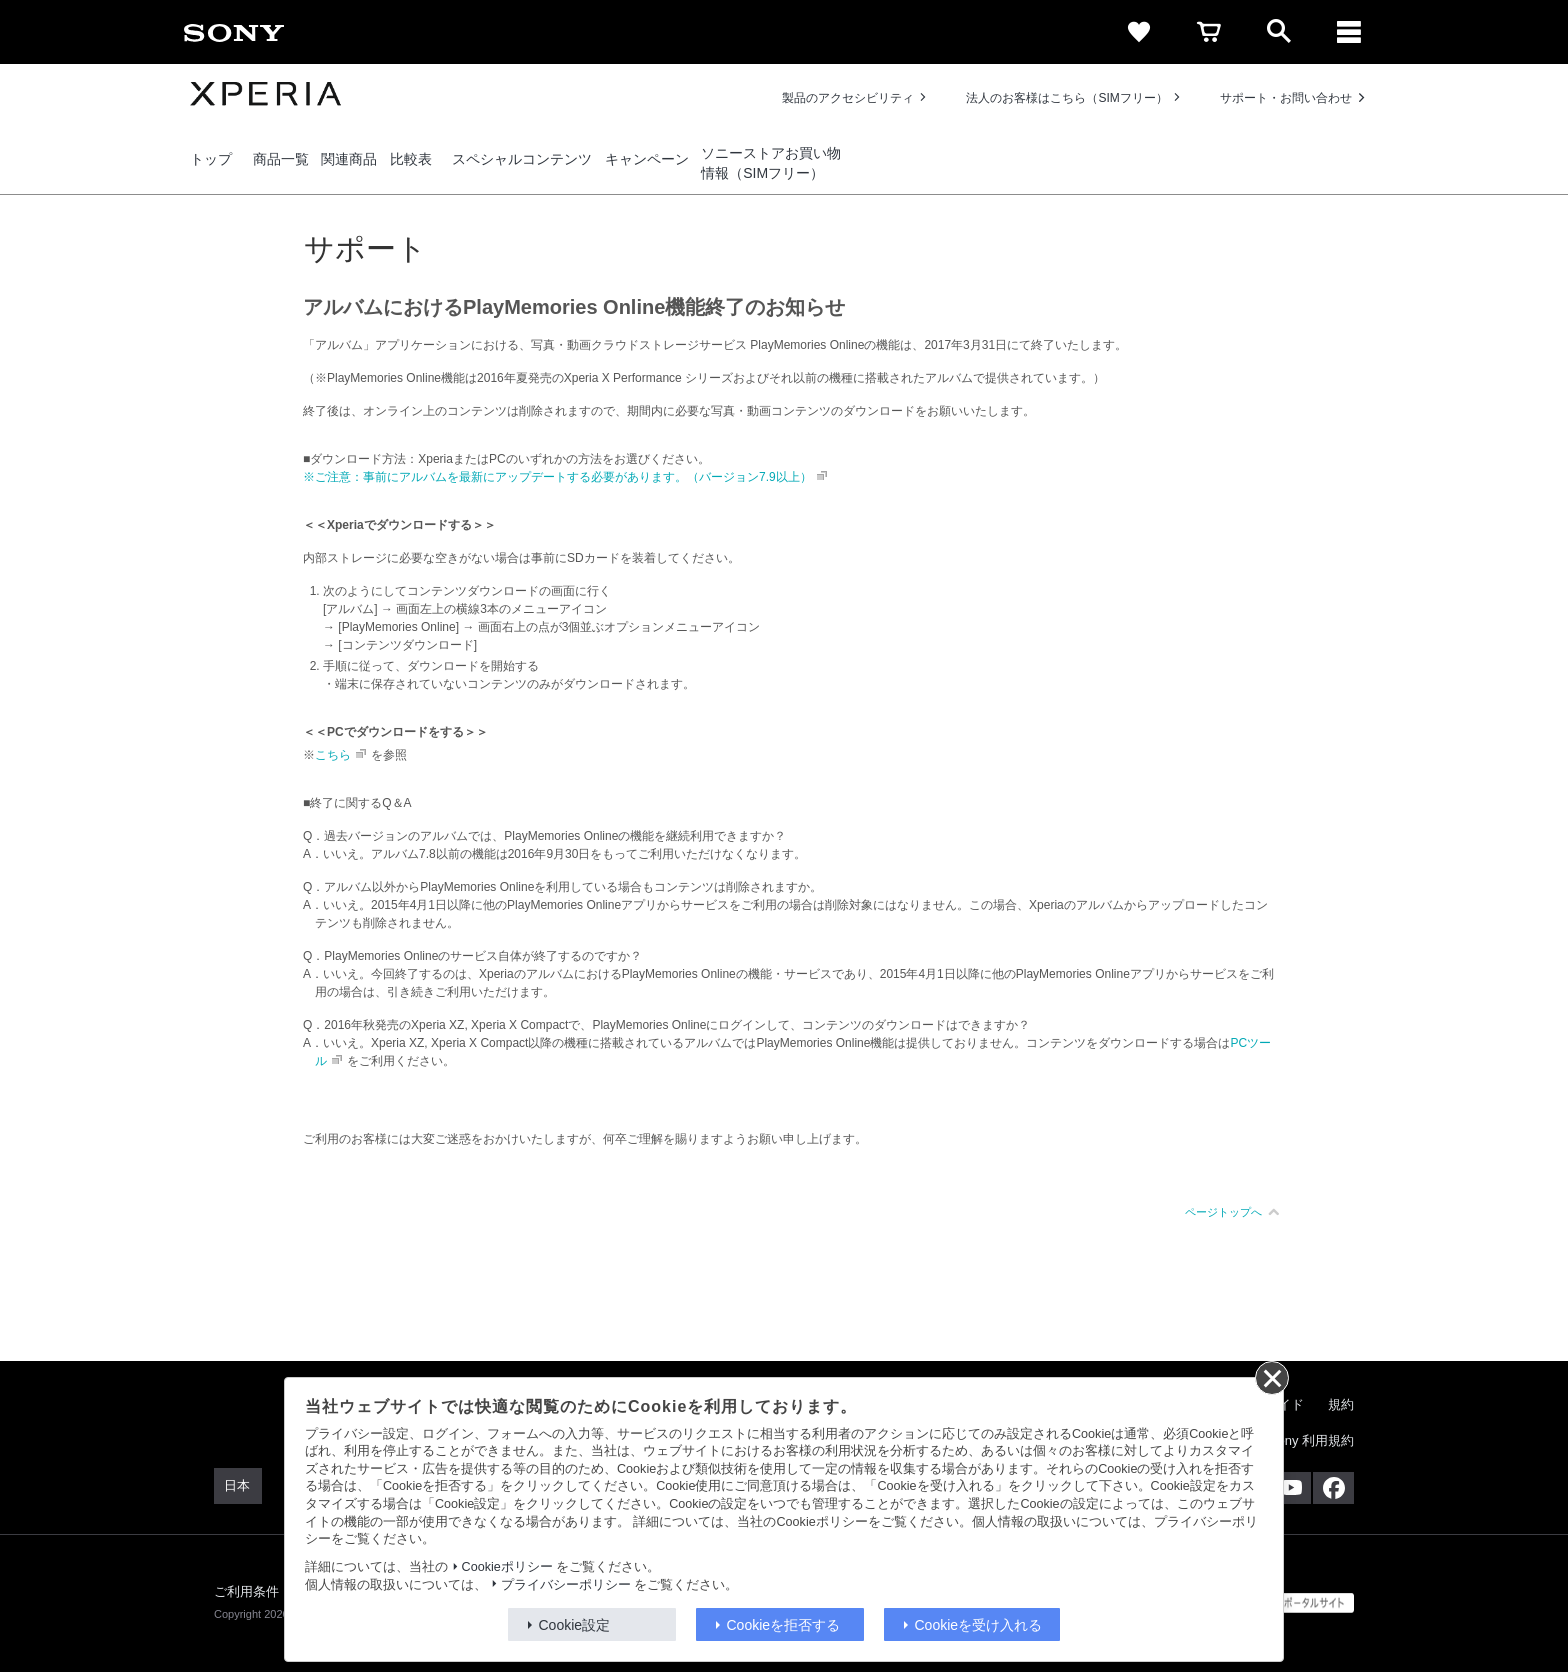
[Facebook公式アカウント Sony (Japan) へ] (1333, 1488)
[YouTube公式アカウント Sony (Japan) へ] (1290, 1488)
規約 (1341, 1404)
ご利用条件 (247, 1591)
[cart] (1209, 32)
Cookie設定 (575, 1625)
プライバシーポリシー (566, 1585)
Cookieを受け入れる (979, 1625)
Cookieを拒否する (784, 1625)
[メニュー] (1349, 32)
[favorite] (1139, 32)
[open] (1279, 32)
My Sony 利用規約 (1301, 1440)
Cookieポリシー (507, 1567)
